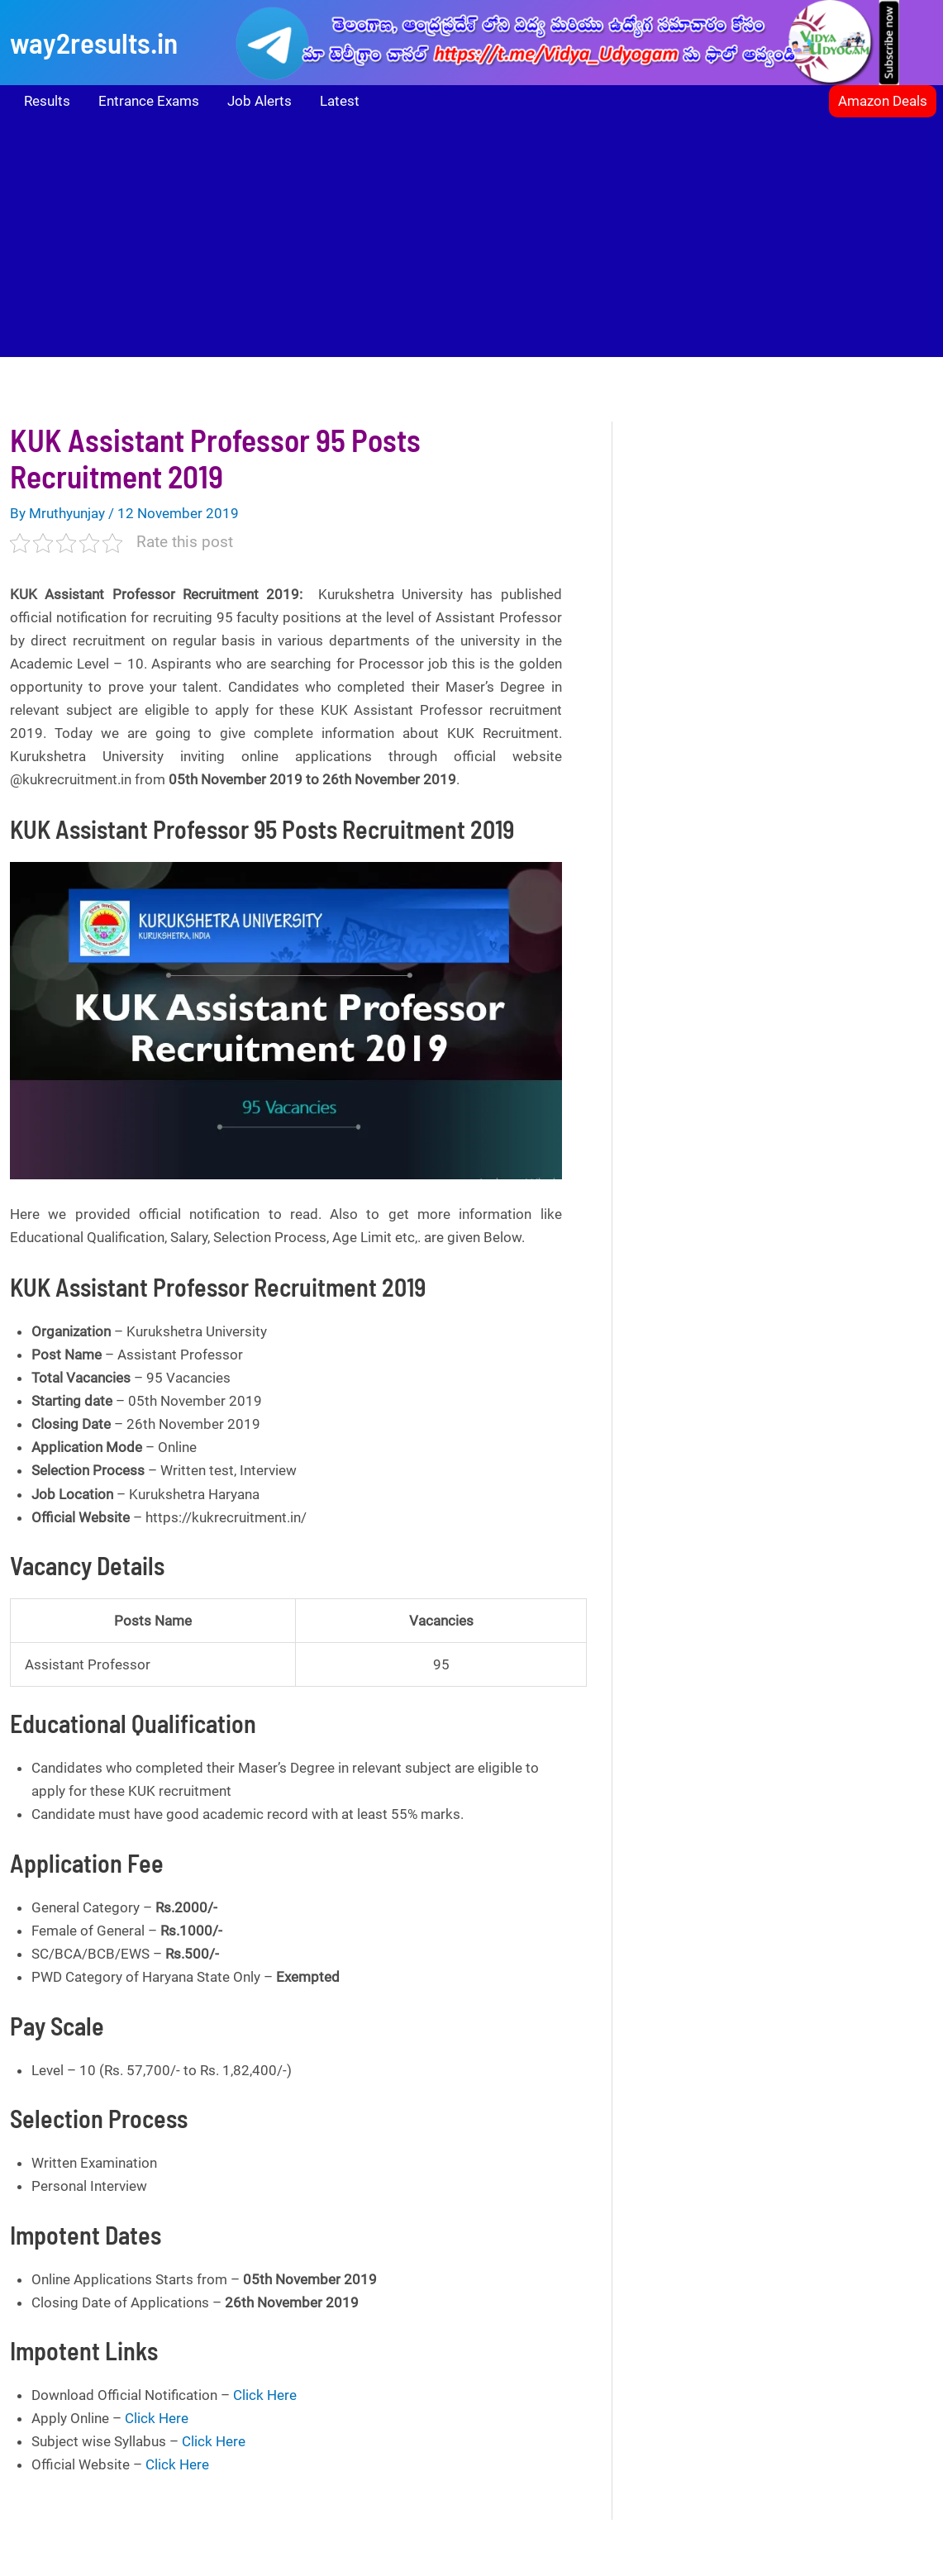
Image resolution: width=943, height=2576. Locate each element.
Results (47, 101)
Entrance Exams (148, 101)
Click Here (265, 2395)
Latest (340, 101)
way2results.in (94, 42)
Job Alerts (259, 101)
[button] (882, 101)
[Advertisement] (471, 241)
